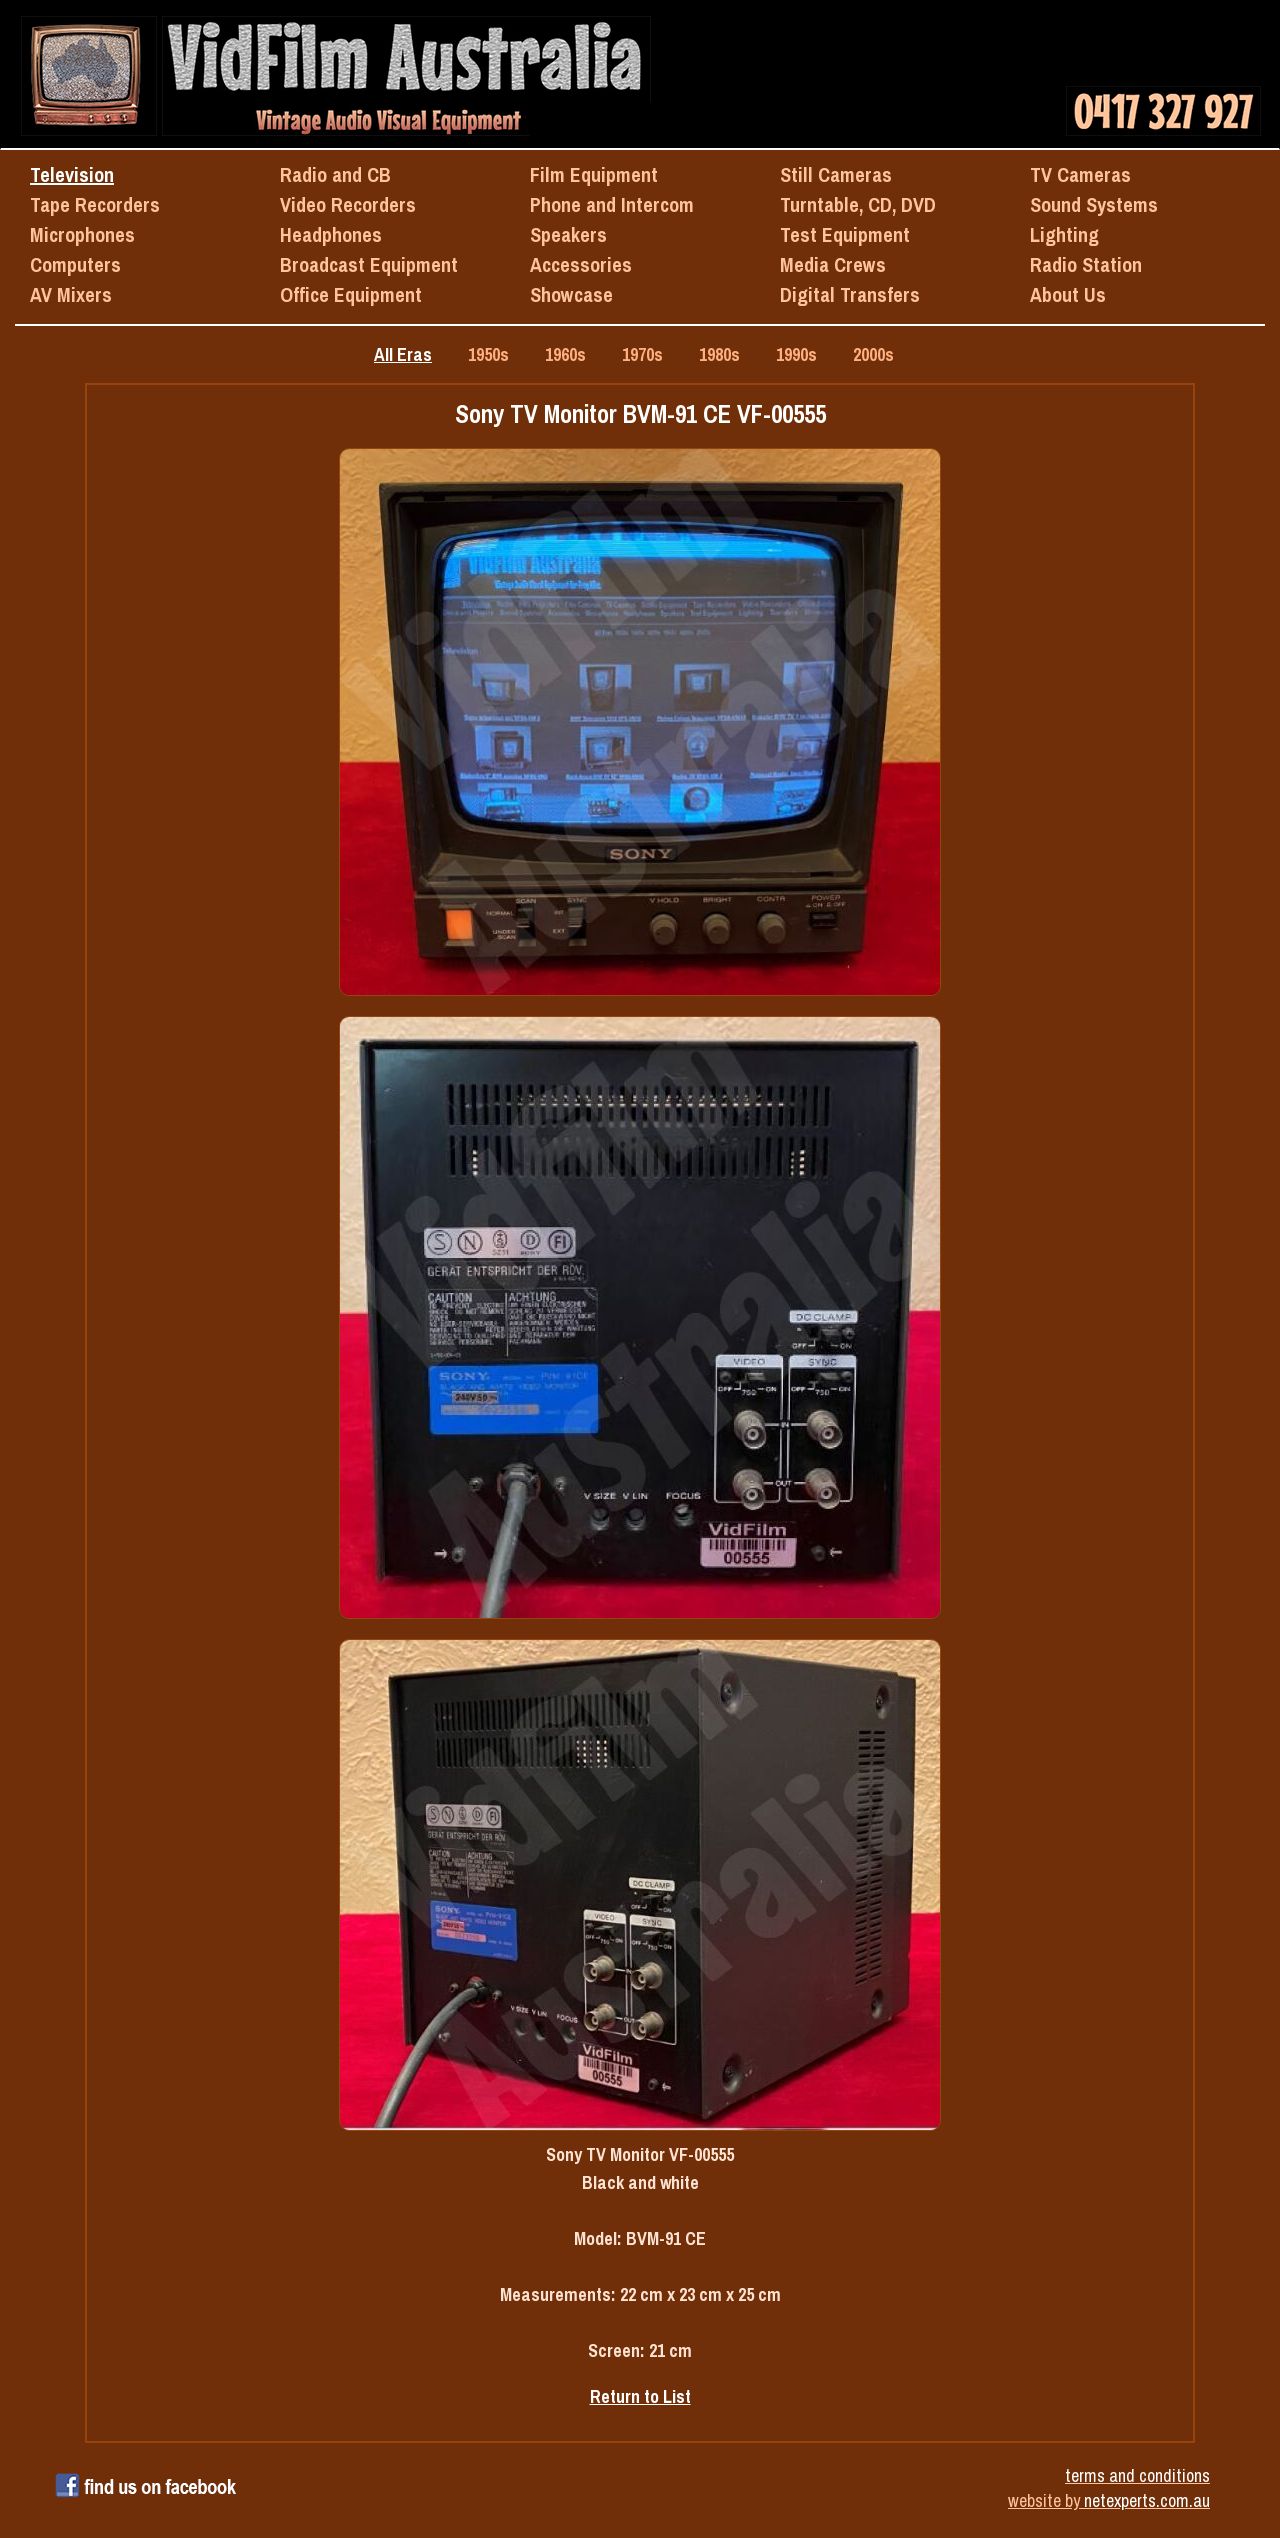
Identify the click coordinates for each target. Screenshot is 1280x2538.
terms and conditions (1137, 2475)
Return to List (640, 2396)
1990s (796, 354)
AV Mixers (71, 294)
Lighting (1064, 234)
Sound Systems (1094, 204)
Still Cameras (836, 174)
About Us (1068, 294)
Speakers (568, 234)
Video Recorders (348, 204)
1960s (565, 354)
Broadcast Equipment (369, 264)
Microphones (82, 234)
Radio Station (1086, 264)
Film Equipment (594, 174)
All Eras (403, 354)
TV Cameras (1080, 174)
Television (72, 174)
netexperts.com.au (1147, 2500)
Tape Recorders (95, 204)
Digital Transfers (850, 294)
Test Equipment (845, 234)
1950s (488, 354)
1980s (719, 354)
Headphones (331, 234)
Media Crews (833, 264)
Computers (75, 264)
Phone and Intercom (612, 204)
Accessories (581, 264)
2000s (873, 354)
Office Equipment (351, 294)
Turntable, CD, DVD (858, 204)
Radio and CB (335, 174)
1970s (642, 354)
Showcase (571, 294)
